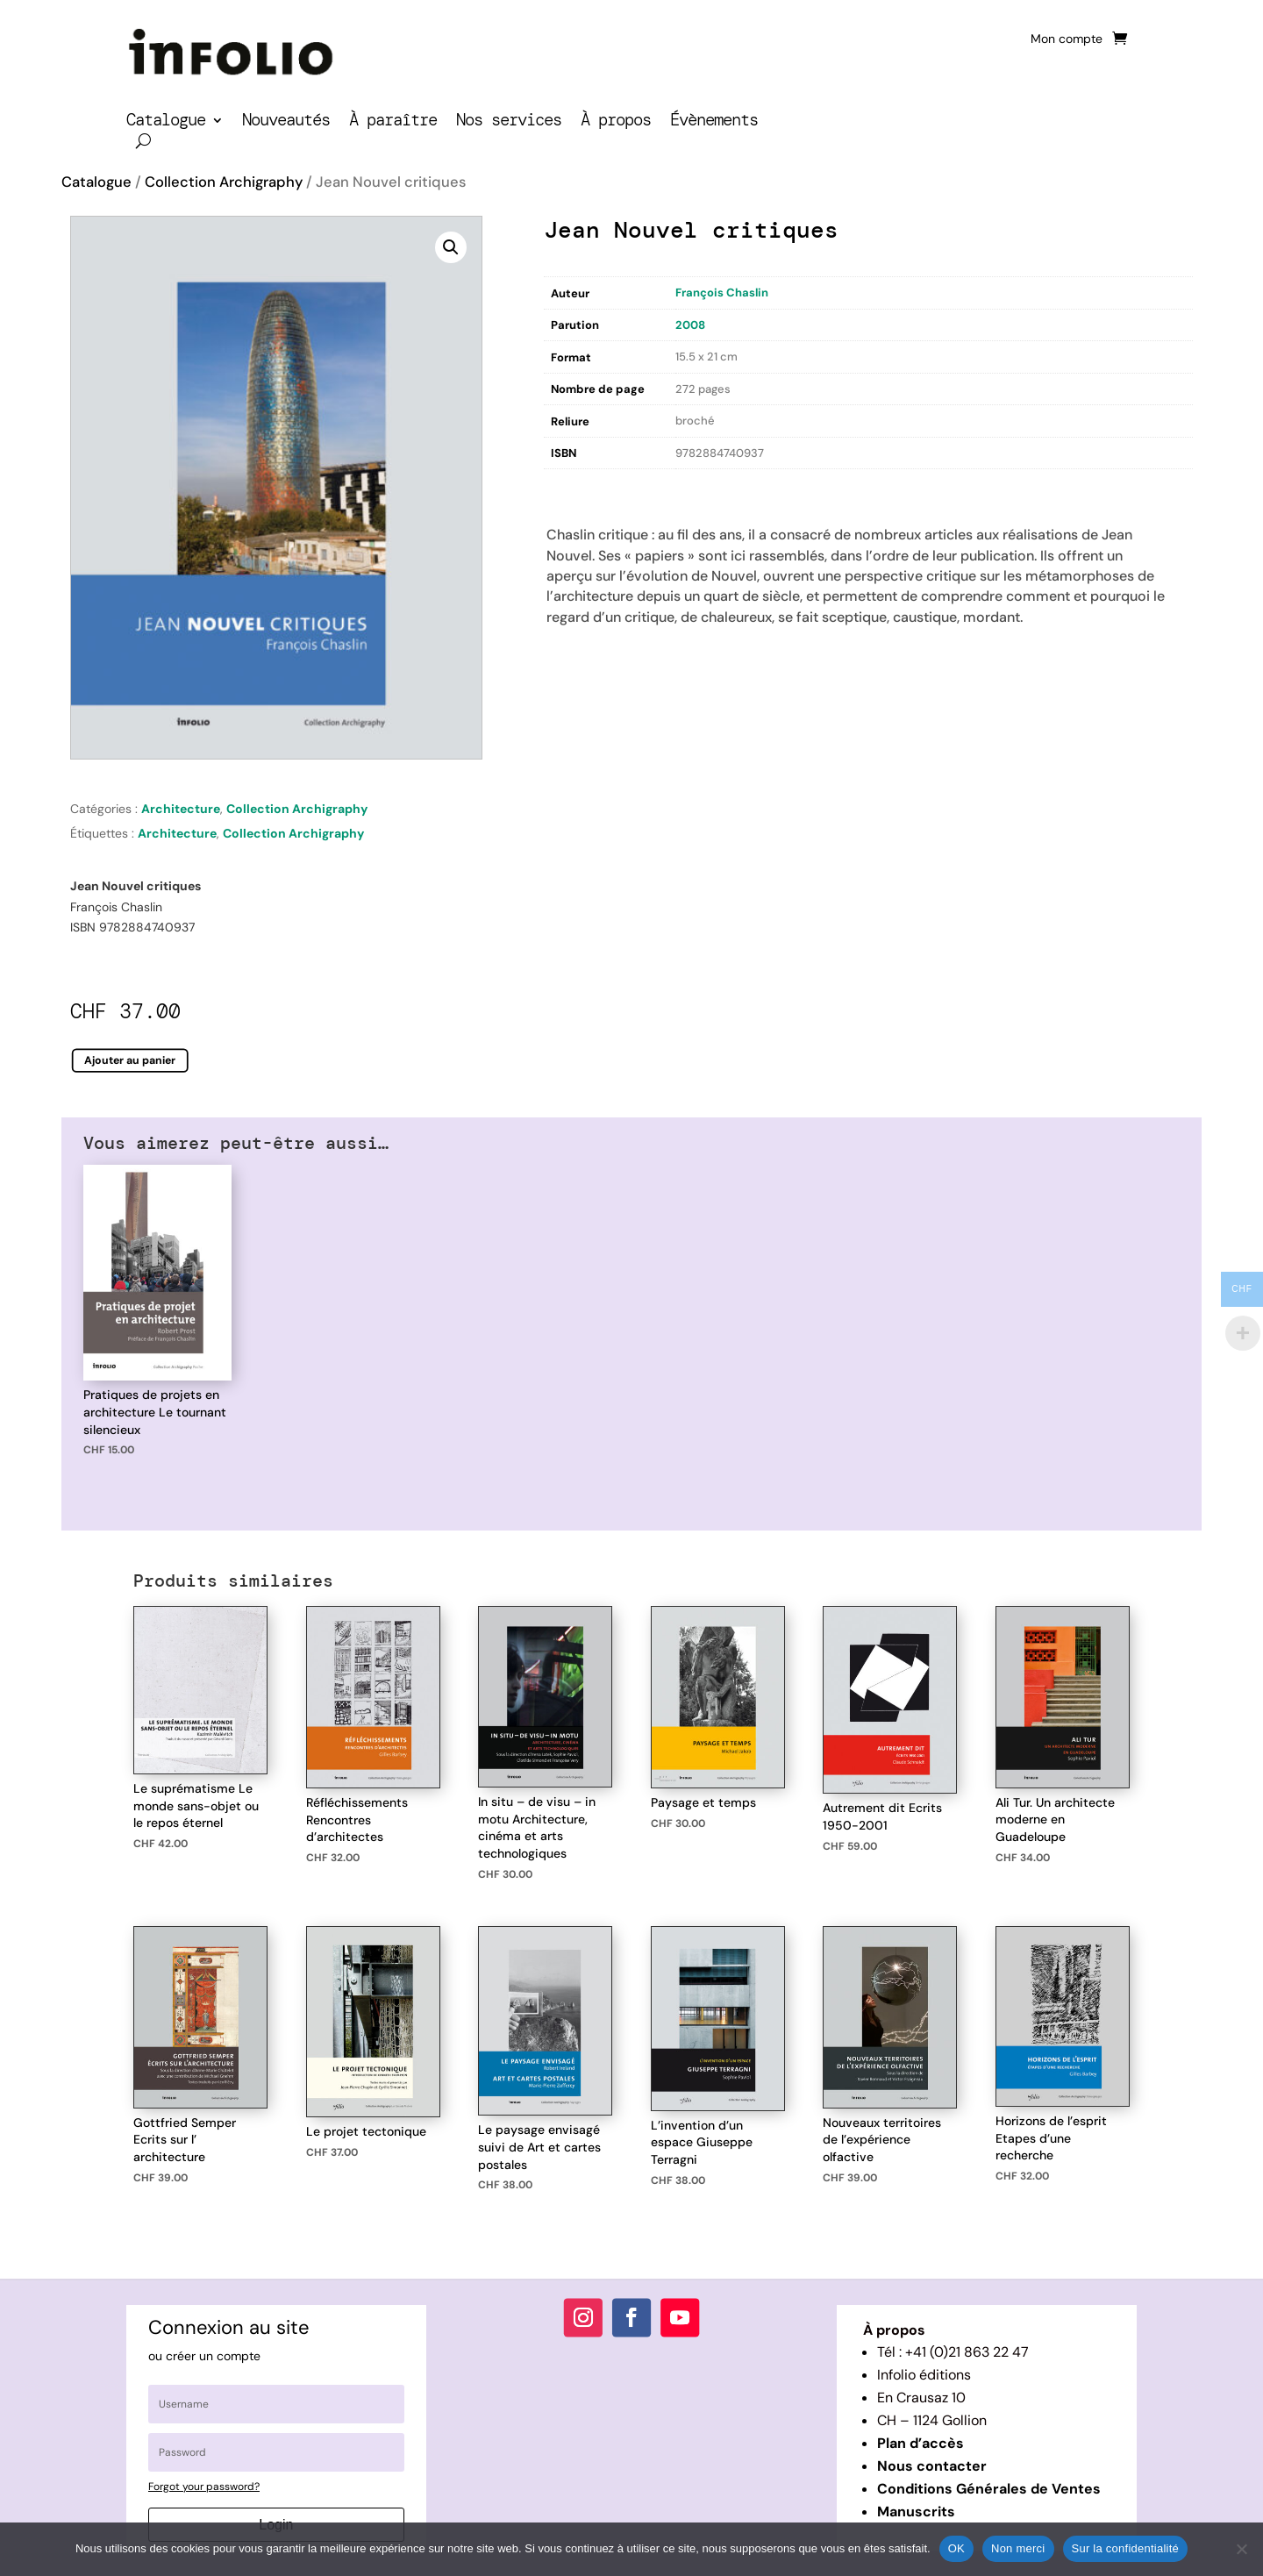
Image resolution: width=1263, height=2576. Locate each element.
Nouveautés (286, 122)
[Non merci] (1241, 2549)
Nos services (508, 122)
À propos (616, 122)
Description (579, 488)
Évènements (714, 122)
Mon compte (1066, 39)
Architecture (180, 809)
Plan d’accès (920, 2443)
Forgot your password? (204, 2487)
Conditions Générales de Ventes (989, 2489)
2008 (690, 325)
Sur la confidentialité (1126, 2548)
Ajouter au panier (130, 1060)
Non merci (1018, 2548)
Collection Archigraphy (224, 182)
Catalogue (165, 122)
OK (956, 2548)
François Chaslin (721, 292)
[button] (451, 247)
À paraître (393, 122)
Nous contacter (932, 2466)
